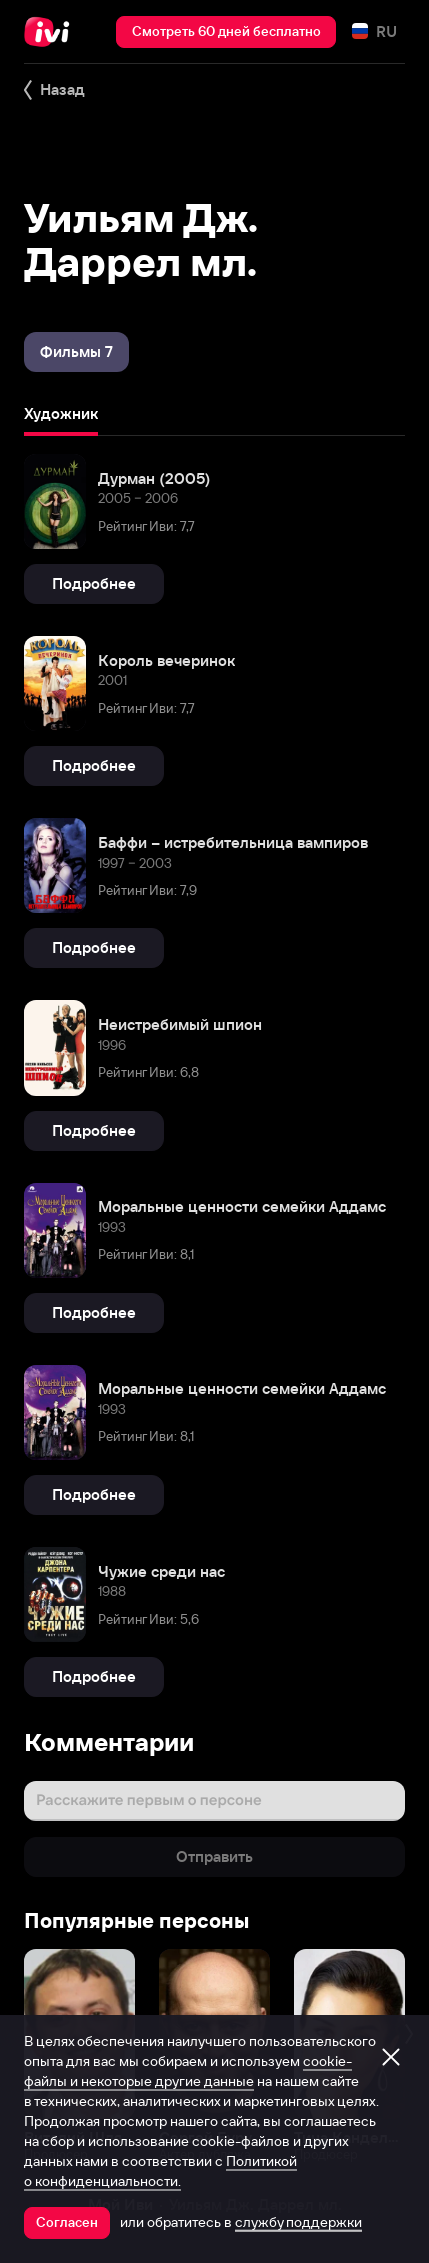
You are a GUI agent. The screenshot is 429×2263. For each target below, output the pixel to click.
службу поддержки (298, 2222)
